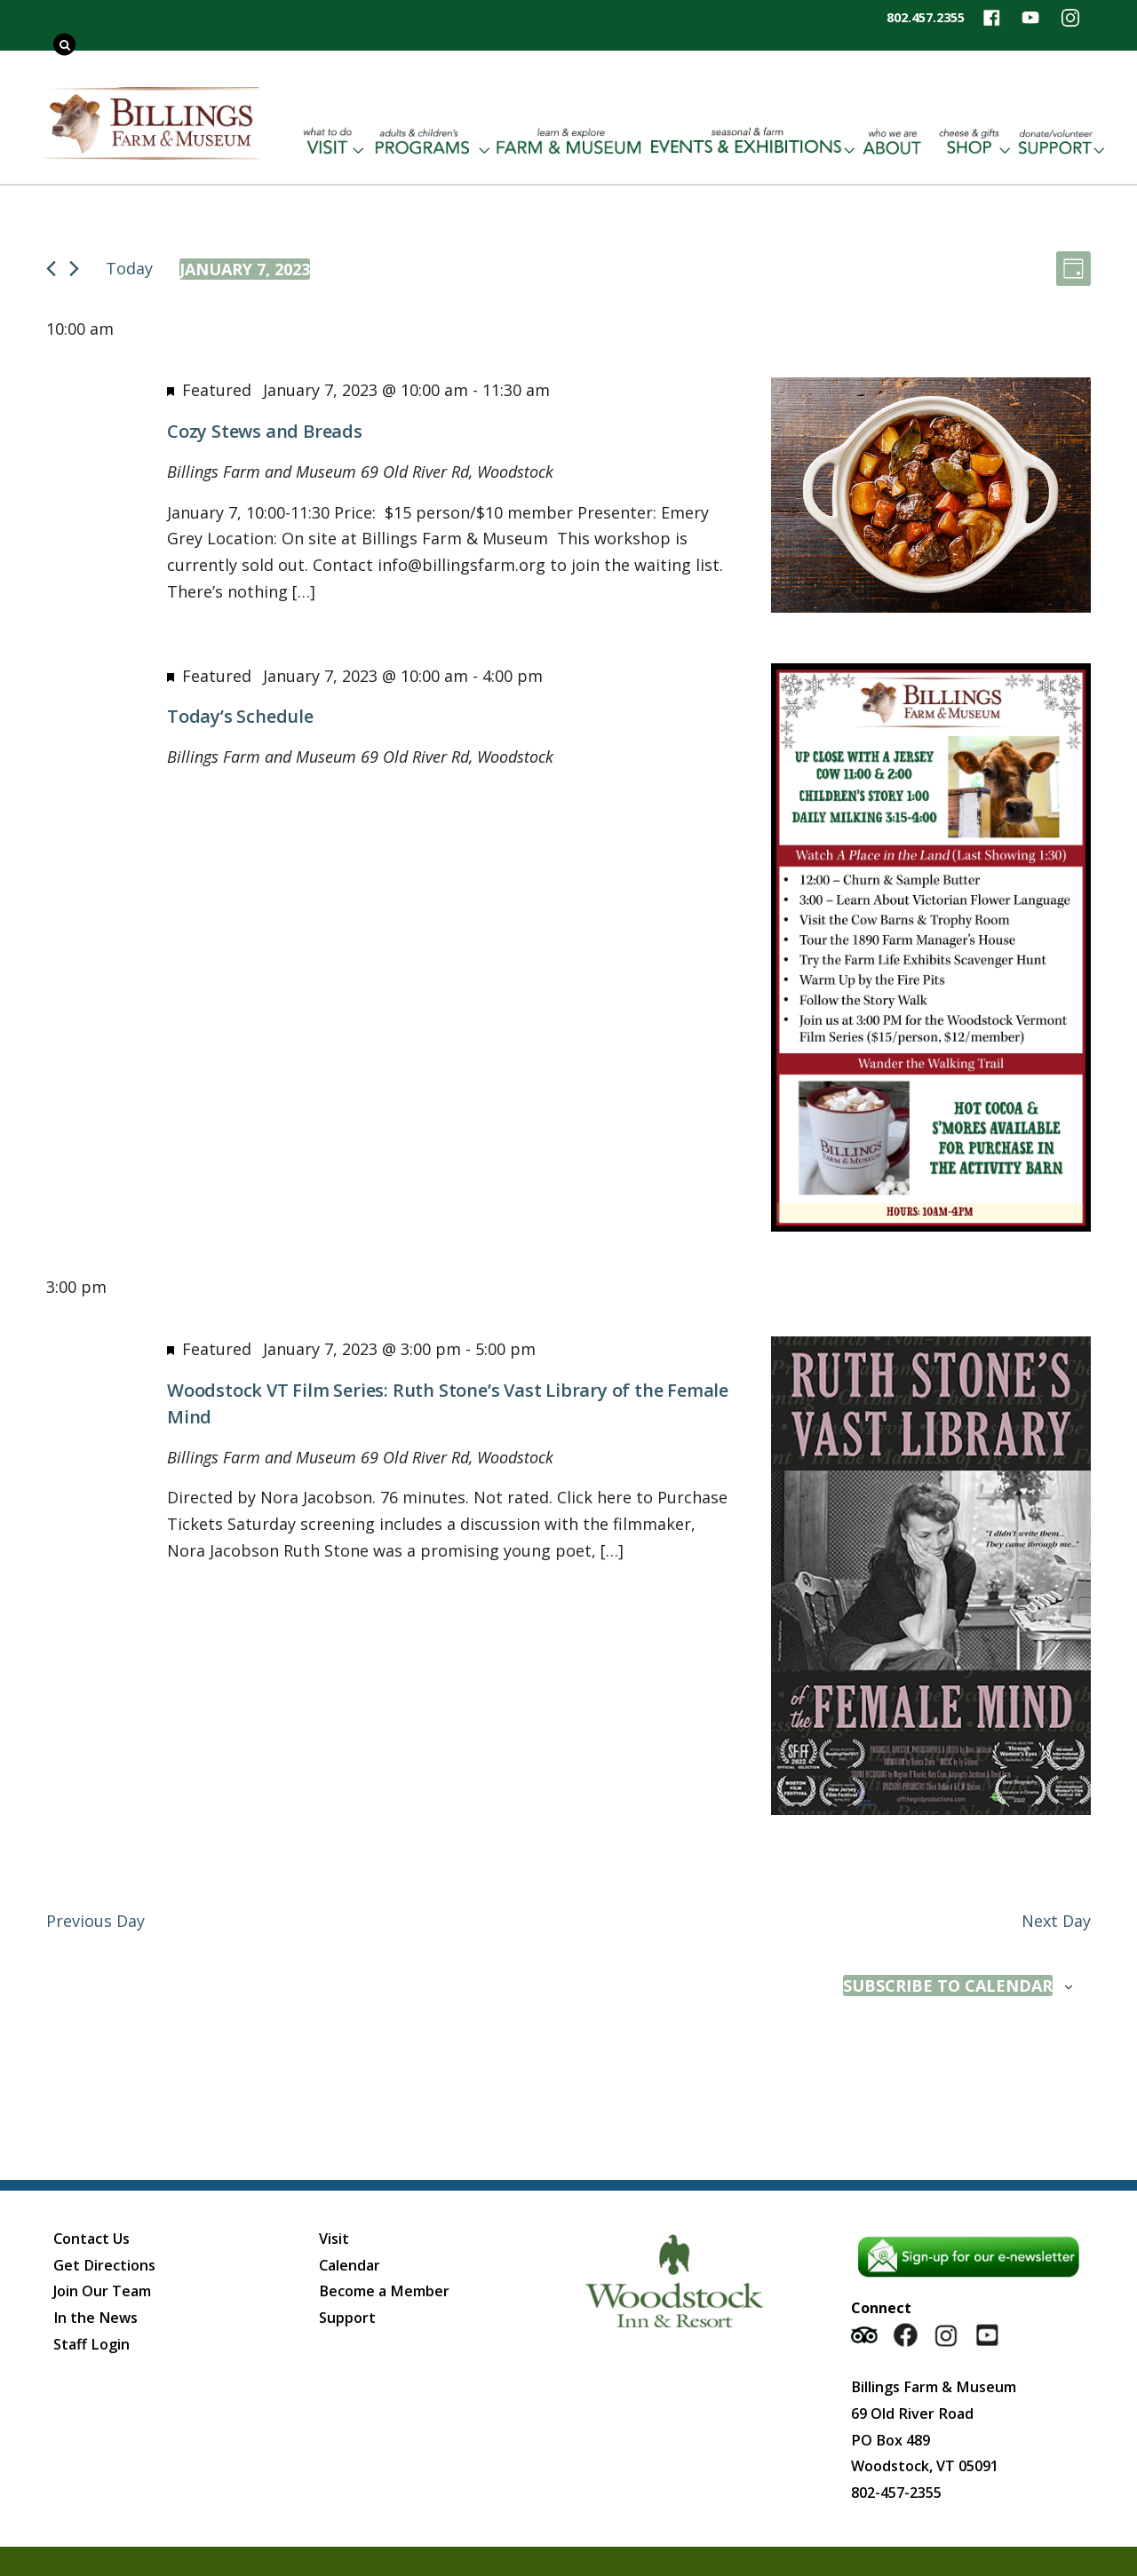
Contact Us (91, 2238)
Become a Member (384, 2291)
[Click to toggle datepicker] (244, 269)
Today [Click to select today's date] (129, 268)
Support (347, 2317)
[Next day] (74, 268)
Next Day (1056, 1920)
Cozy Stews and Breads (264, 431)
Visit (334, 2238)
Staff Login (91, 2344)
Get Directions (104, 2265)
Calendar (349, 2265)
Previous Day (95, 1920)
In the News (95, 2317)
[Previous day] (51, 268)
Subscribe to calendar (948, 1985)
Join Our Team (102, 2291)
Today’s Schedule (240, 716)
